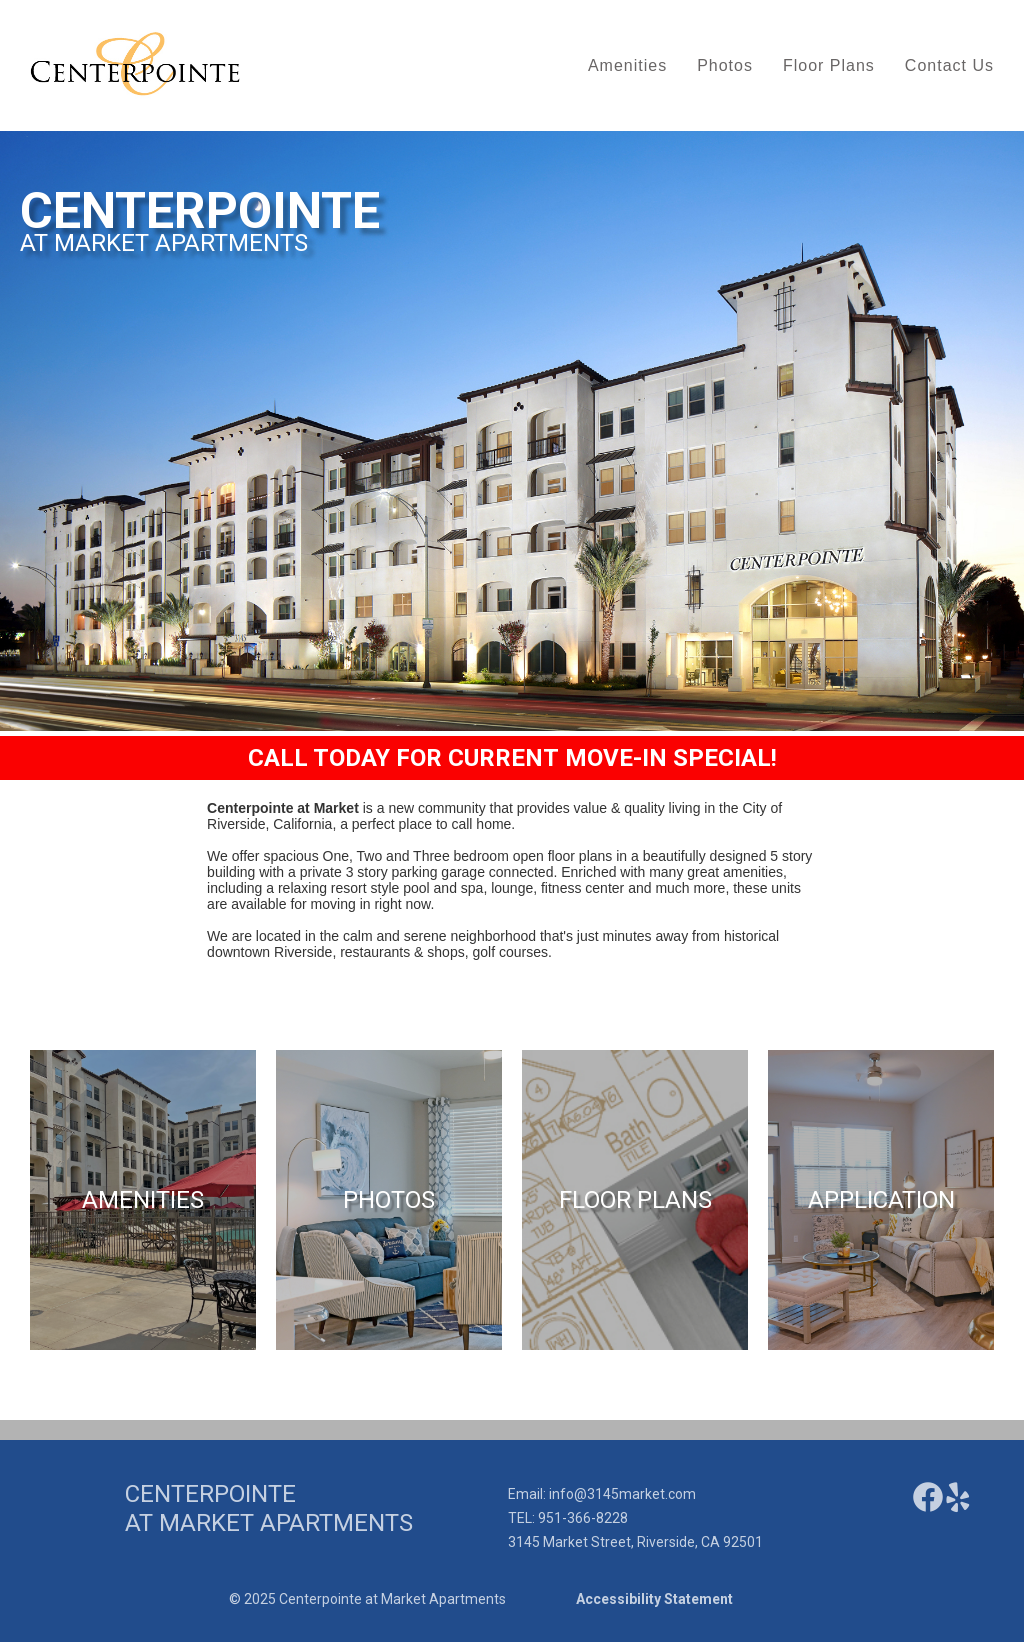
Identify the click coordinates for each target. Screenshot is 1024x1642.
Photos (725, 65)
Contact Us (949, 65)
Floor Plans (829, 65)
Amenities (627, 65)
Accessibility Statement (654, 1599)
